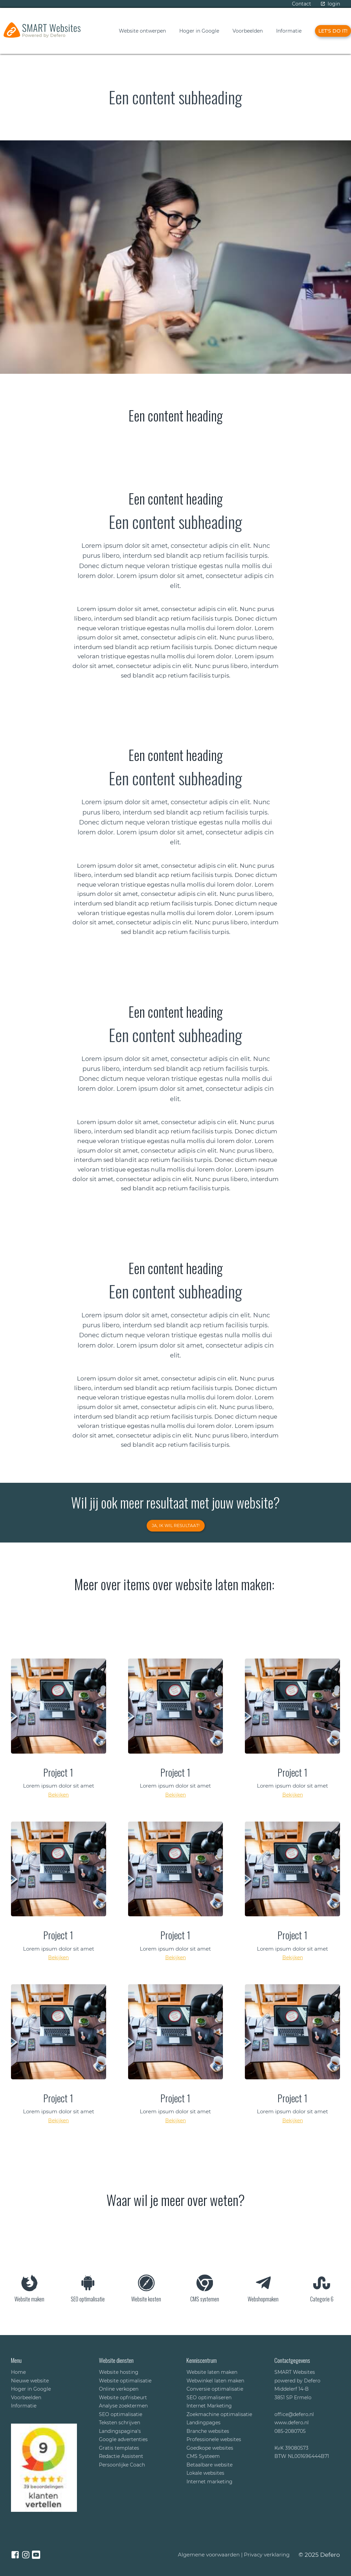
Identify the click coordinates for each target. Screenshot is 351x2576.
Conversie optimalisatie (214, 2389)
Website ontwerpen (142, 31)
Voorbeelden (248, 31)
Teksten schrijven (119, 2422)
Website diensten (116, 2360)
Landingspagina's (120, 2431)
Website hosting (118, 2372)
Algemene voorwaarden (209, 2554)
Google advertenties (123, 2439)
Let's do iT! (333, 31)
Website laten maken (211, 2372)
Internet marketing (209, 2482)
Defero (330, 2554)
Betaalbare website (210, 2465)
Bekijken (58, 1795)
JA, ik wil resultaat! (176, 1525)
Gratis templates (119, 2448)
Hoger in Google (199, 31)
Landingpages (203, 2422)
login (334, 4)
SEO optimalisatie (120, 2414)
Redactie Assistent (121, 2456)
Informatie (289, 31)
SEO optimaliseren (208, 2397)
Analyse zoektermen (123, 2406)
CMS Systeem (203, 2456)
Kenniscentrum (201, 2360)
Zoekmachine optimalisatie (219, 2414)
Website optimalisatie (125, 2381)
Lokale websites (205, 2473)
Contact (301, 4)
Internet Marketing (209, 2406)
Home (18, 2372)
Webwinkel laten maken (215, 2381)
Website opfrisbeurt (123, 2397)
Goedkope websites (209, 2448)
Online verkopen (118, 2389)
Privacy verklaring (267, 2554)
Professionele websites (213, 2439)
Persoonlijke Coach (122, 2465)
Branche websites (207, 2431)
